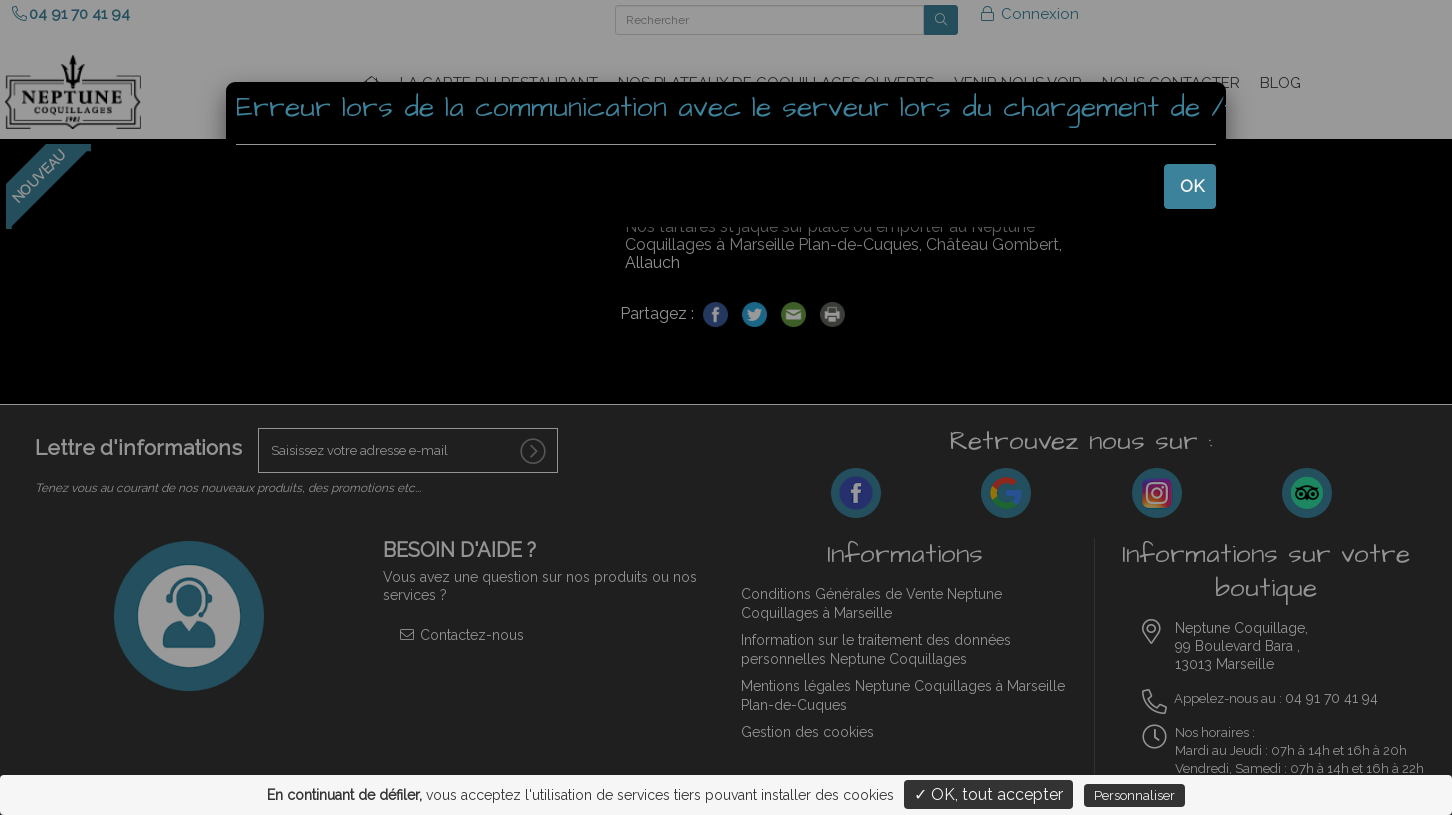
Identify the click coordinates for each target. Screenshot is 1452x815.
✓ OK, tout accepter (988, 794)
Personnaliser (1134, 795)
